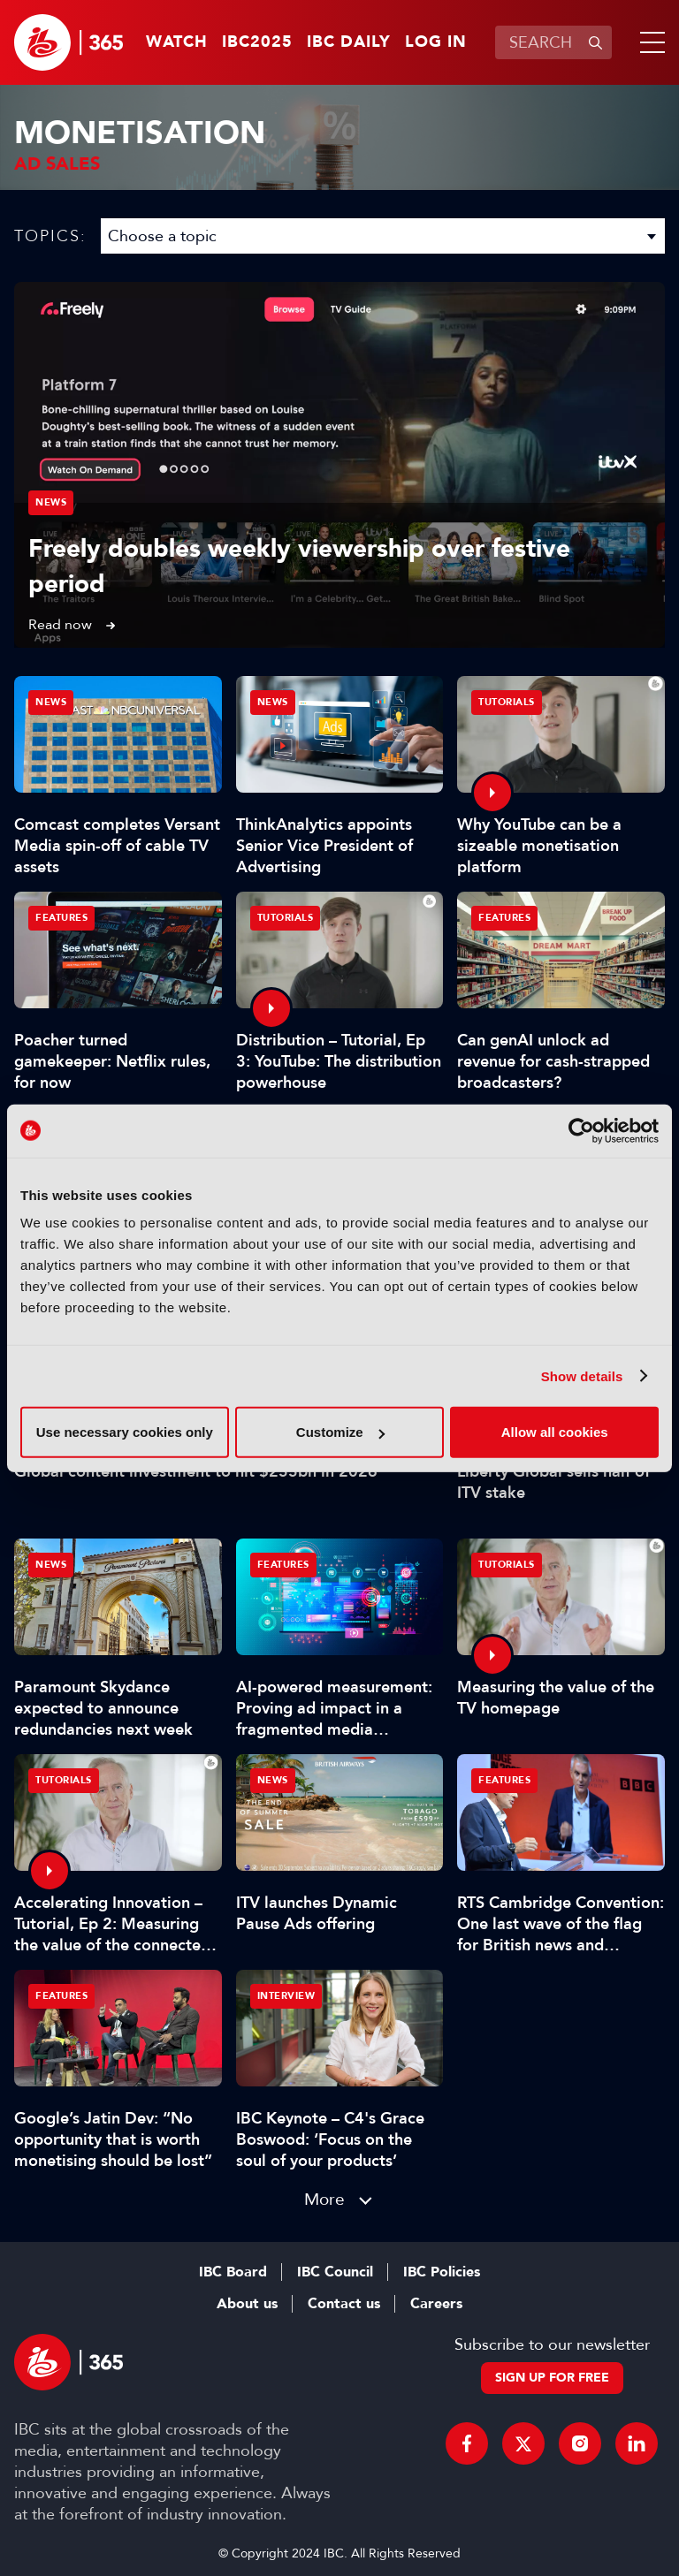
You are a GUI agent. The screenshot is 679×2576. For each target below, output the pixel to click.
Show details (582, 1375)
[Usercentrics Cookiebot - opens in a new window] (581, 1130)
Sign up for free (552, 2377)
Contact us (344, 2304)
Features (61, 917)
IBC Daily (349, 42)
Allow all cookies (554, 1432)
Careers (436, 2304)
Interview (286, 1995)
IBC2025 (257, 42)
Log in (436, 42)
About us (247, 2304)
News (50, 502)
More (324, 2199)
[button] (649, 42)
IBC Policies (441, 2272)
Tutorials (506, 702)
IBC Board (233, 2272)
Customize (340, 1432)
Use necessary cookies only (124, 1432)
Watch (177, 42)
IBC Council (335, 2272)
